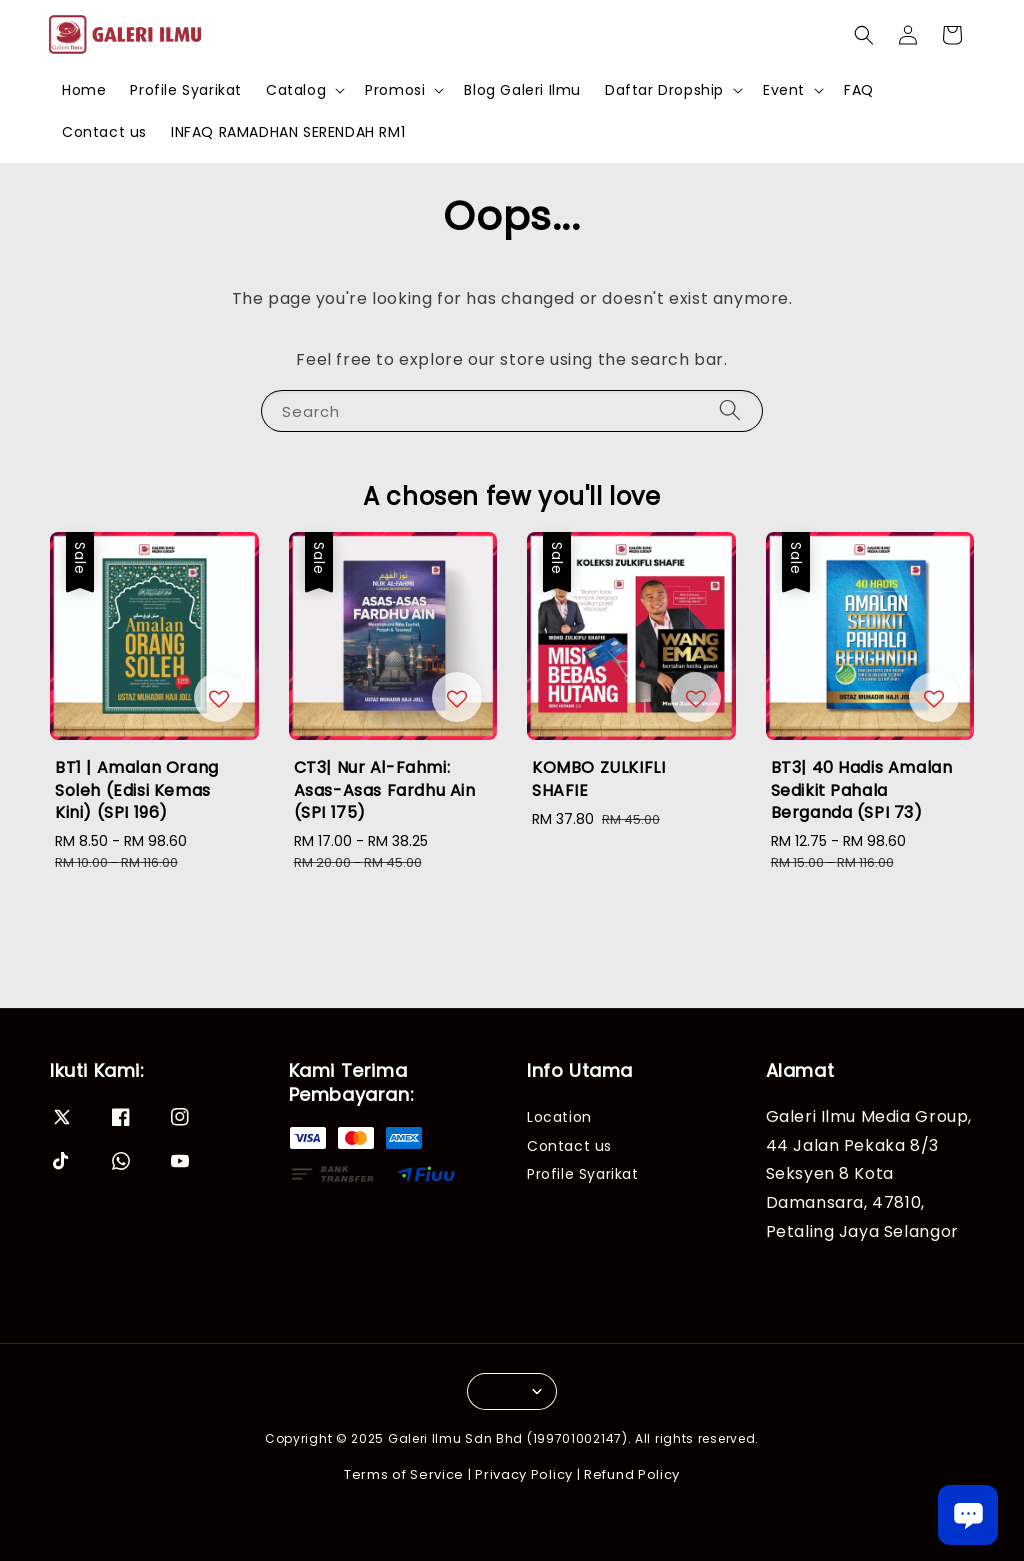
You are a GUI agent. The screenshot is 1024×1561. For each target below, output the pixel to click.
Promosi (395, 90)
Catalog (296, 90)
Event (784, 90)
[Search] (730, 410)
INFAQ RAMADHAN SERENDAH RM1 (288, 132)
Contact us (104, 132)
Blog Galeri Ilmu (522, 90)
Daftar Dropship (664, 90)
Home (84, 90)
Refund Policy (632, 1474)
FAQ (859, 90)
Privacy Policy (524, 1474)
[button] (864, 35)
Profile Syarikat (186, 90)
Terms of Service (404, 1474)
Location (559, 1117)
